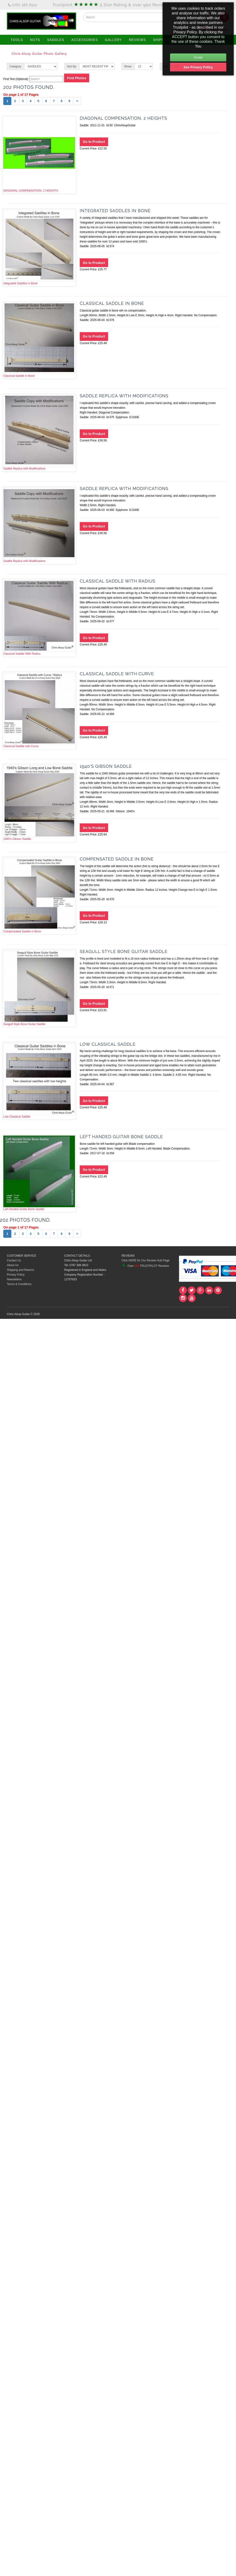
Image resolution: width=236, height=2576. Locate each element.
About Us (12, 1265)
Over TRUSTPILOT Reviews (145, 1266)
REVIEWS (137, 40)
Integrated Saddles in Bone (39, 247)
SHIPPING (162, 40)
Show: (128, 66)
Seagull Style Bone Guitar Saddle (39, 988)
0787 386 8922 (22, 5)
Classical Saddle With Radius (39, 617)
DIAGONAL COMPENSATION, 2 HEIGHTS (39, 154)
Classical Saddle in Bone (39, 339)
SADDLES (55, 40)
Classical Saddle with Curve (39, 710)
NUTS (35, 40)
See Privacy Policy (198, 67)
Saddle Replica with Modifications (39, 432)
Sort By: (72, 66)
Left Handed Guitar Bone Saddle (39, 1173)
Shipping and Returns (20, 1270)
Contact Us (14, 1260)
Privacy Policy (16, 1274)
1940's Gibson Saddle (39, 802)
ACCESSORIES (84, 40)
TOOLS (17, 40)
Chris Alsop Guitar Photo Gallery (39, 54)
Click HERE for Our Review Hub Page (146, 1260)
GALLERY (113, 40)
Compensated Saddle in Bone (39, 895)
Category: (15, 66)
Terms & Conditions (19, 1284)
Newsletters (14, 1279)
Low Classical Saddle (39, 1080)
